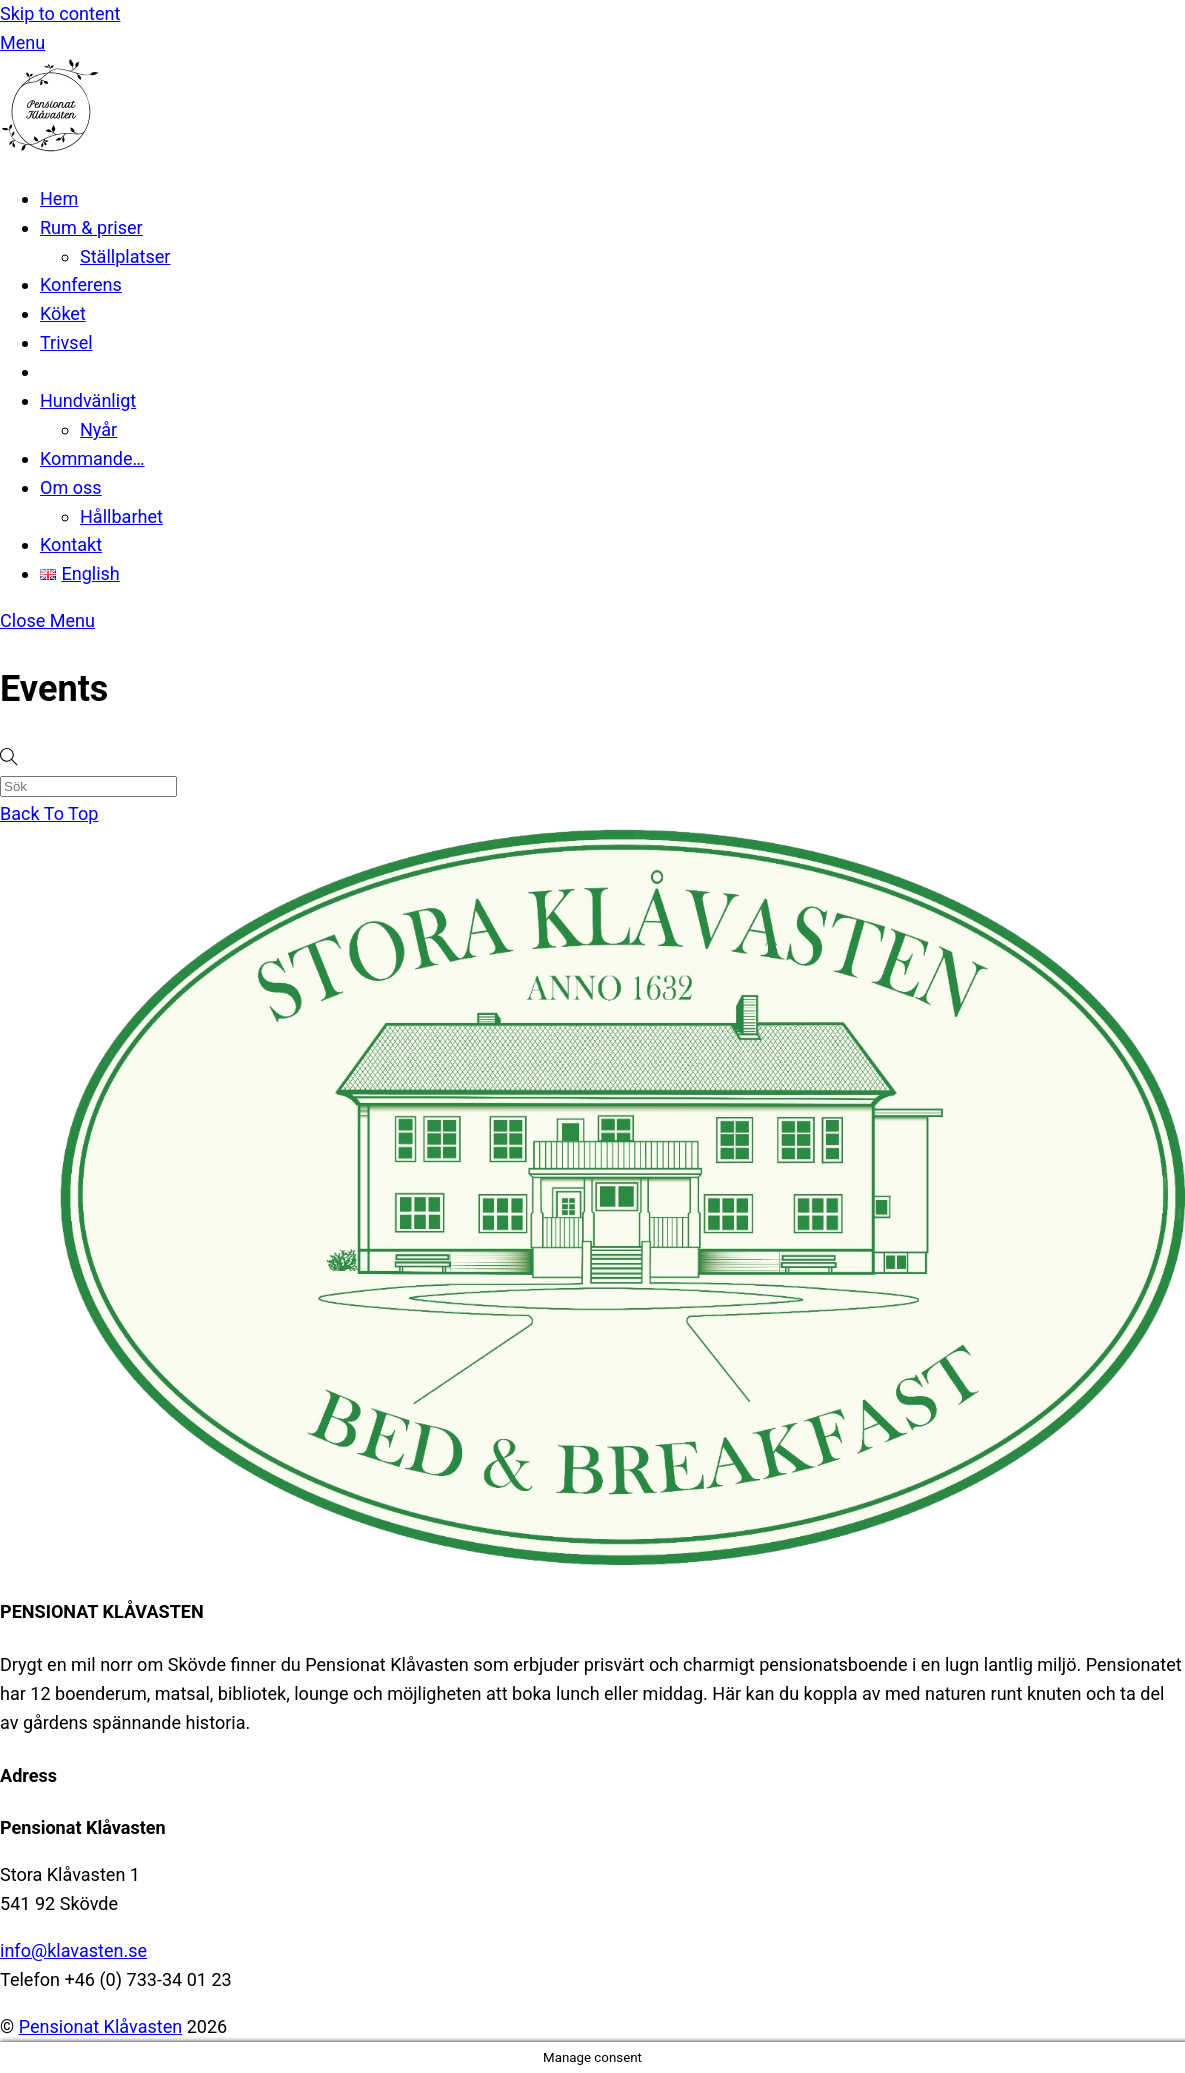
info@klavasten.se (73, 1950)
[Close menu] (47, 620)
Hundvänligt (88, 400)
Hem (59, 198)
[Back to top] (49, 813)
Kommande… (92, 458)
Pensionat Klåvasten (101, 2026)
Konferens (81, 284)
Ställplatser (125, 256)
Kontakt (71, 544)
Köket (63, 313)
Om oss (71, 487)
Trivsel (66, 342)
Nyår (98, 429)
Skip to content (60, 13)
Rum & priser (91, 227)
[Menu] (22, 42)
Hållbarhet (121, 516)
